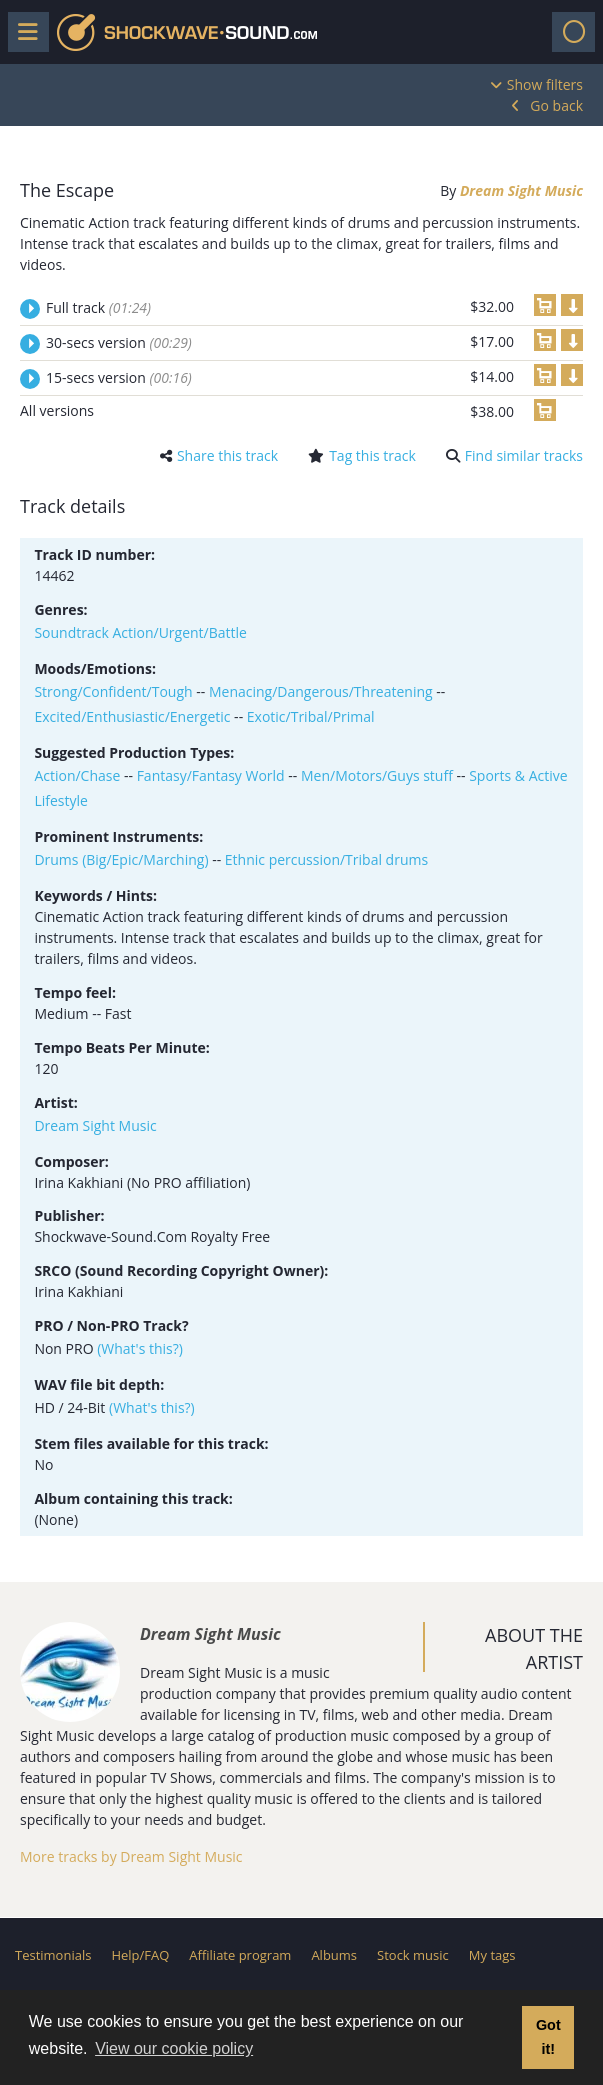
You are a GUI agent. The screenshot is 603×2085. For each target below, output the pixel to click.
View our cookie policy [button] (174, 2048)
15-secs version (119, 377)
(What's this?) (140, 1348)
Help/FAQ (140, 1955)
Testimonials (53, 1955)
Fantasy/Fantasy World (211, 775)
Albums (334, 1955)
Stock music (413, 1955)
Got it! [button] (548, 2037)
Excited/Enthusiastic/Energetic (132, 716)
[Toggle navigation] (573, 32)
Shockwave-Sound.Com (187, 32)
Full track (98, 307)
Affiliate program (240, 1955)
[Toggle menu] (28, 32)
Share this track (227, 455)
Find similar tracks (524, 455)
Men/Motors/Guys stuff (377, 775)
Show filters (545, 84)
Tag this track (372, 455)
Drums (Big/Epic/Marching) (121, 859)
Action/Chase (77, 775)
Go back (556, 105)
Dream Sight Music (521, 190)
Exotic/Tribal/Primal (311, 716)
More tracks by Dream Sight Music (131, 1856)
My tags (492, 1955)
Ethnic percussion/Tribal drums (326, 859)
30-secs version (119, 342)
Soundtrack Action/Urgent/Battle (140, 632)
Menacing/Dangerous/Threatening (321, 691)
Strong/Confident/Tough (113, 691)
